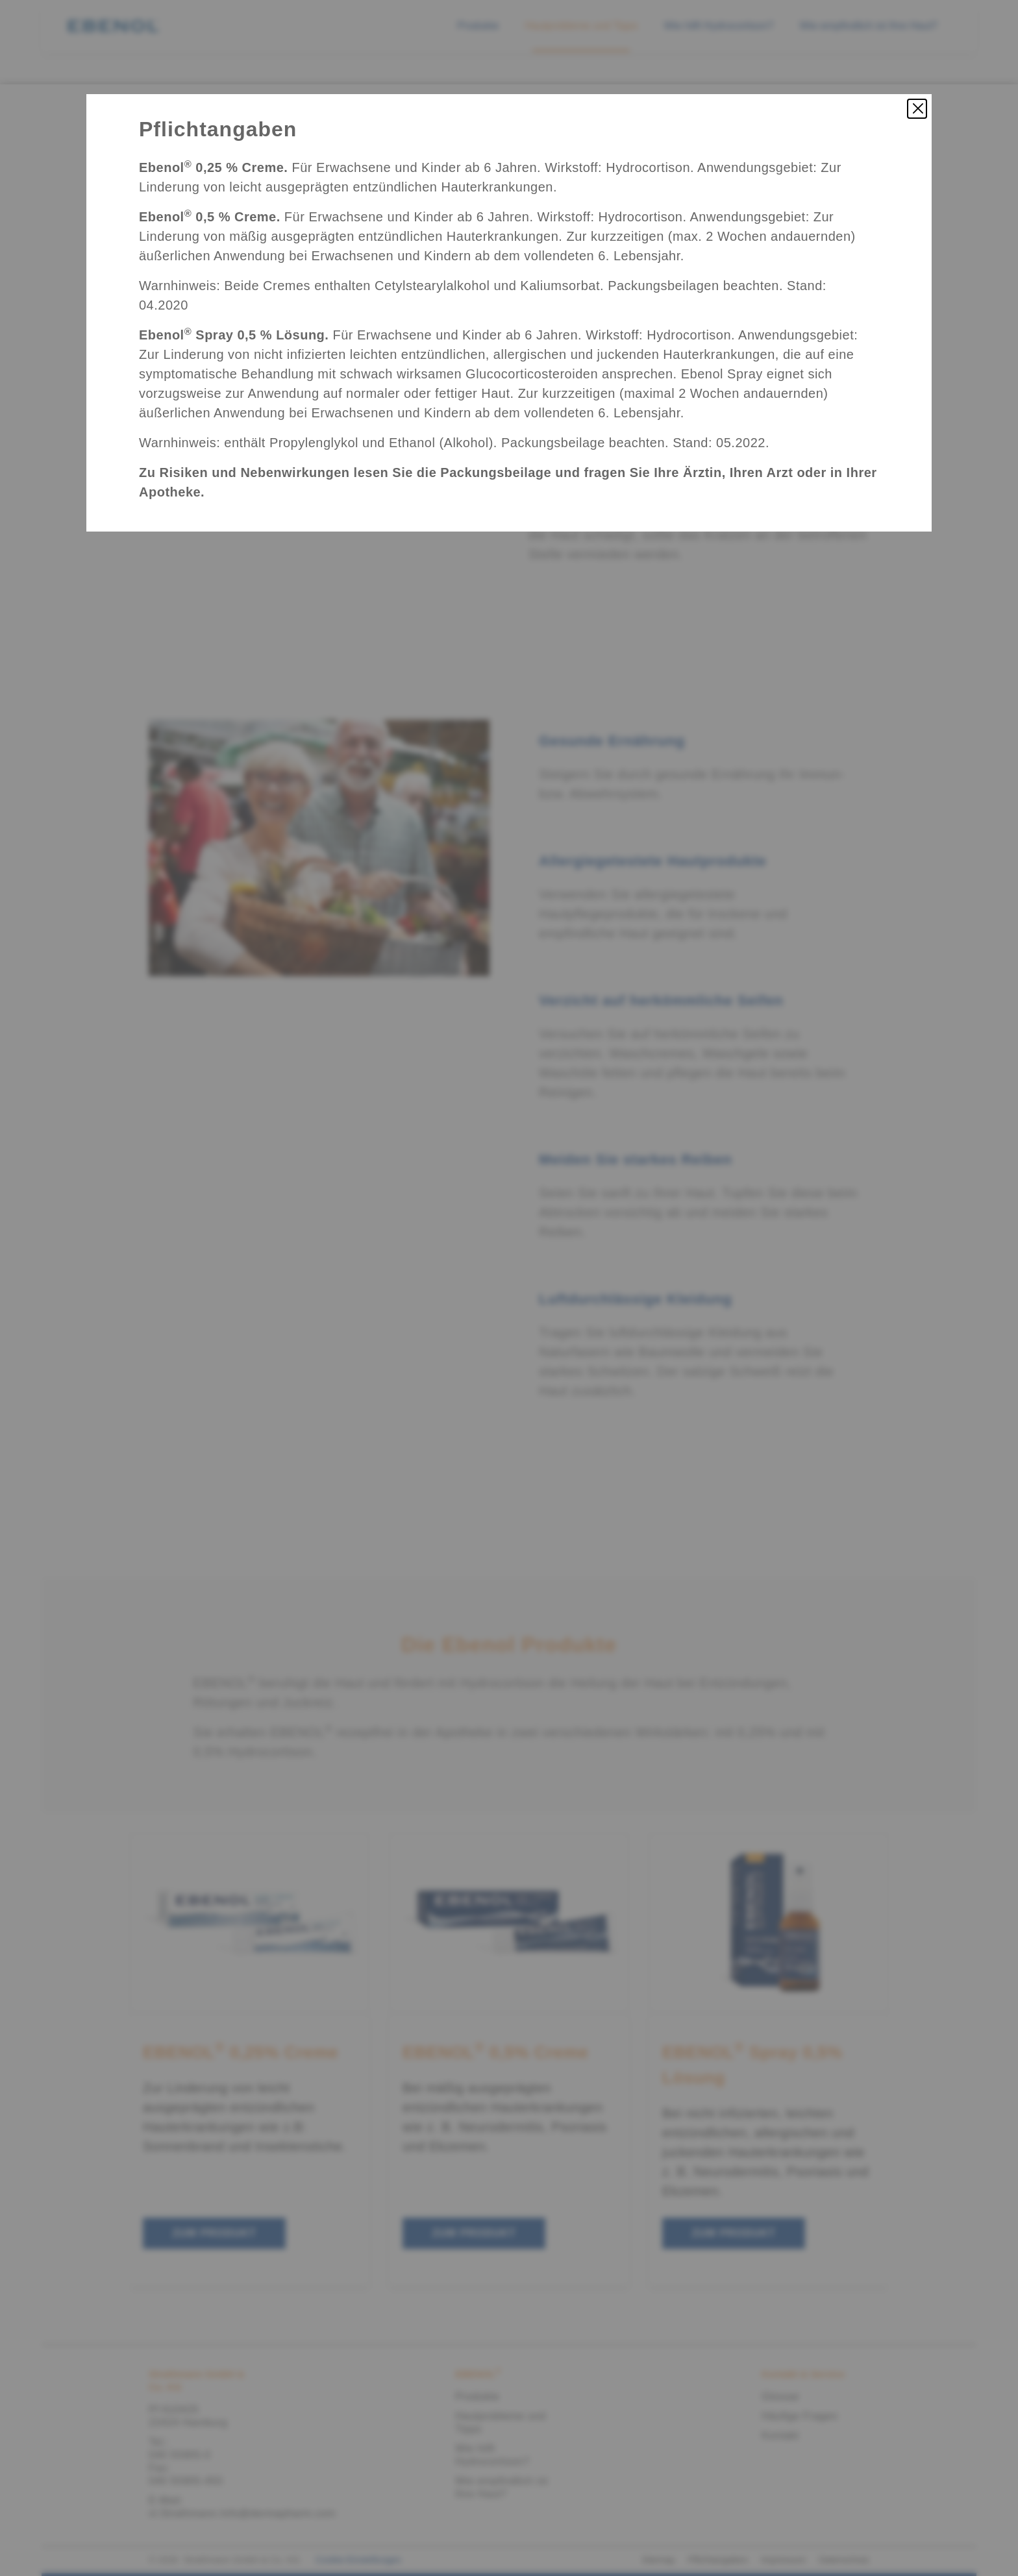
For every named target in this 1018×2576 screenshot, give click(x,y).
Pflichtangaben (218, 129)
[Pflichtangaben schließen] (917, 109)
